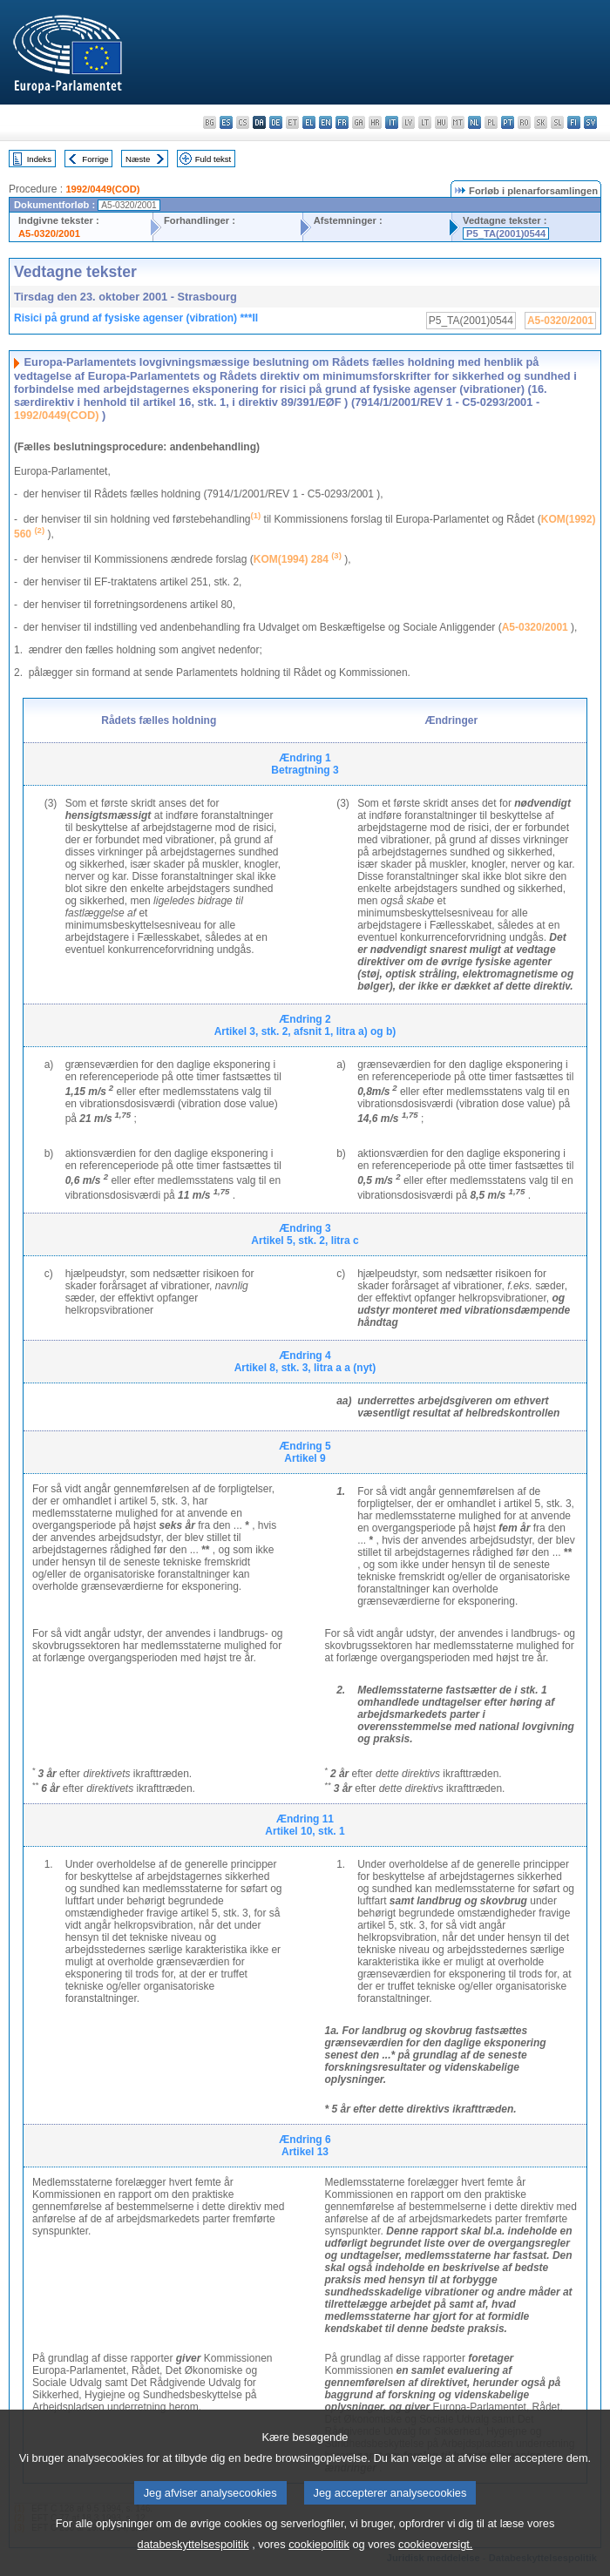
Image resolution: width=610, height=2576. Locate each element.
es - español (226, 122)
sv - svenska (590, 122)
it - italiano (391, 122)
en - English (325, 122)
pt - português (507, 122)
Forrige (95, 159)
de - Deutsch (275, 122)
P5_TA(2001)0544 (506, 233)
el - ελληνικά (308, 122)
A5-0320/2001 (49, 233)
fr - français (342, 122)
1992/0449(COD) (102, 189)
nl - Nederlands (474, 122)
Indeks (39, 159)
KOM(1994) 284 (291, 559)
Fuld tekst (213, 159)
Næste (137, 159)
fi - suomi (573, 122)
